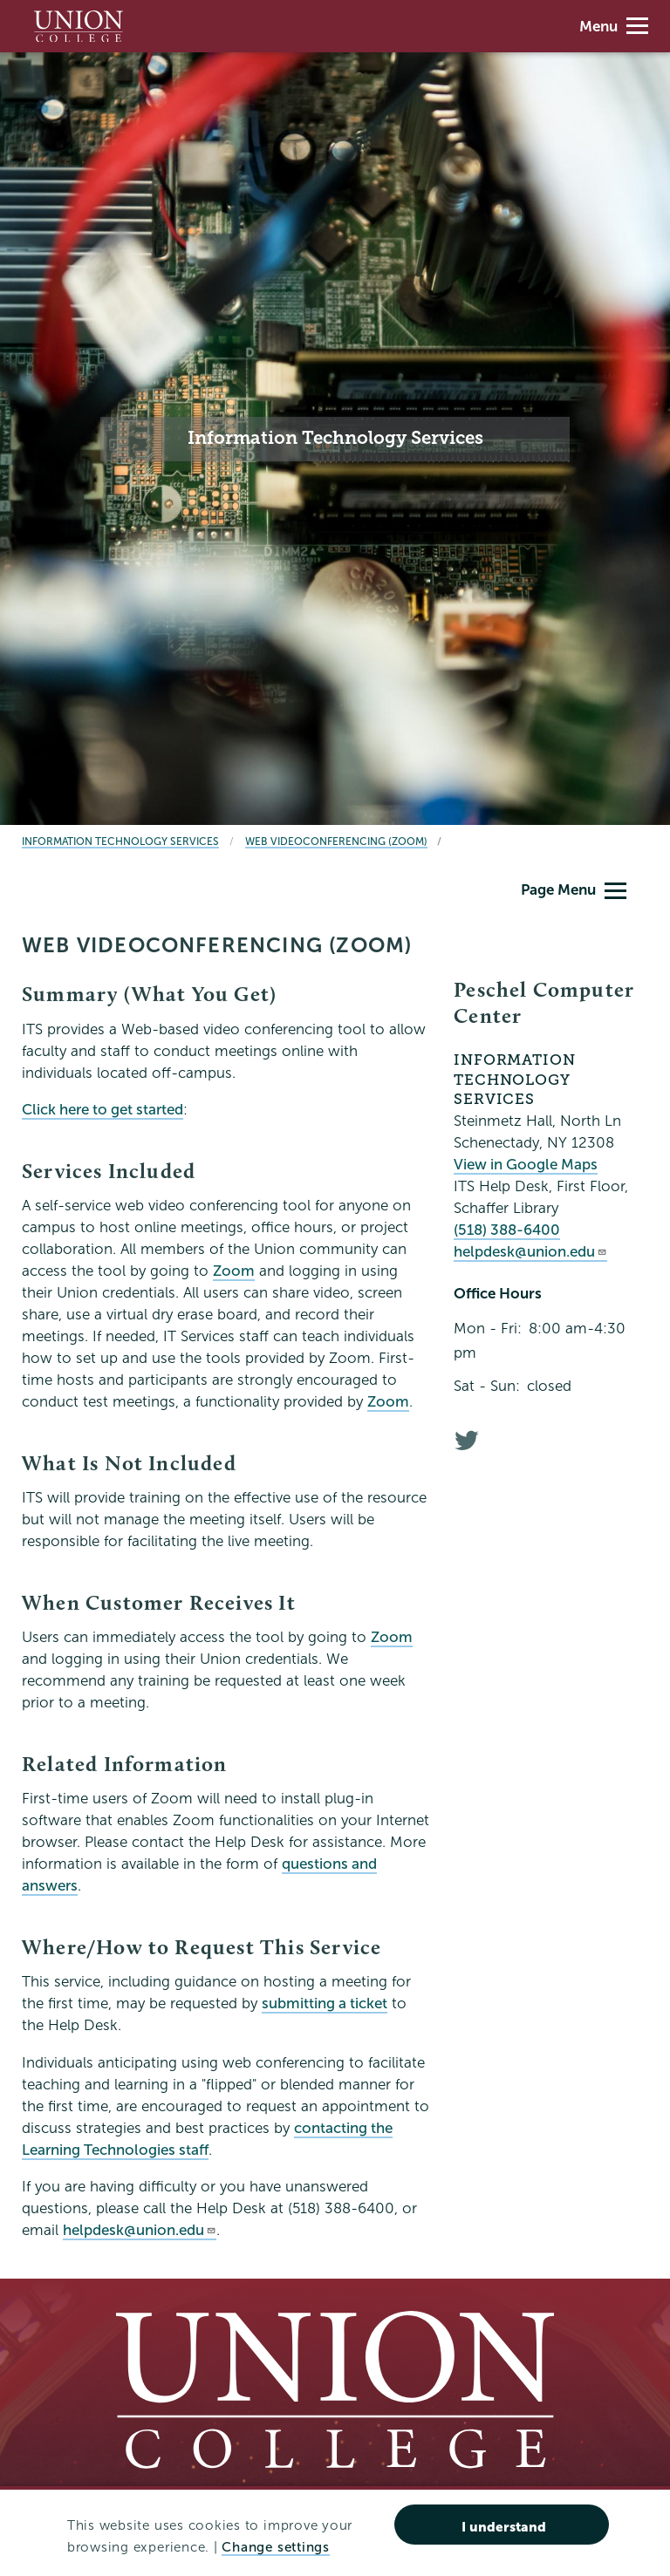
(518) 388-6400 (507, 1230)
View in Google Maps (526, 1164)
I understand (503, 2526)
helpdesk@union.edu (139, 2230)
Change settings (275, 2546)
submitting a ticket (324, 2003)
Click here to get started (102, 1109)
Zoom (234, 1271)
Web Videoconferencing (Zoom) (336, 841)
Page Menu (573, 890)
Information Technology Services (120, 841)
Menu (613, 26)
